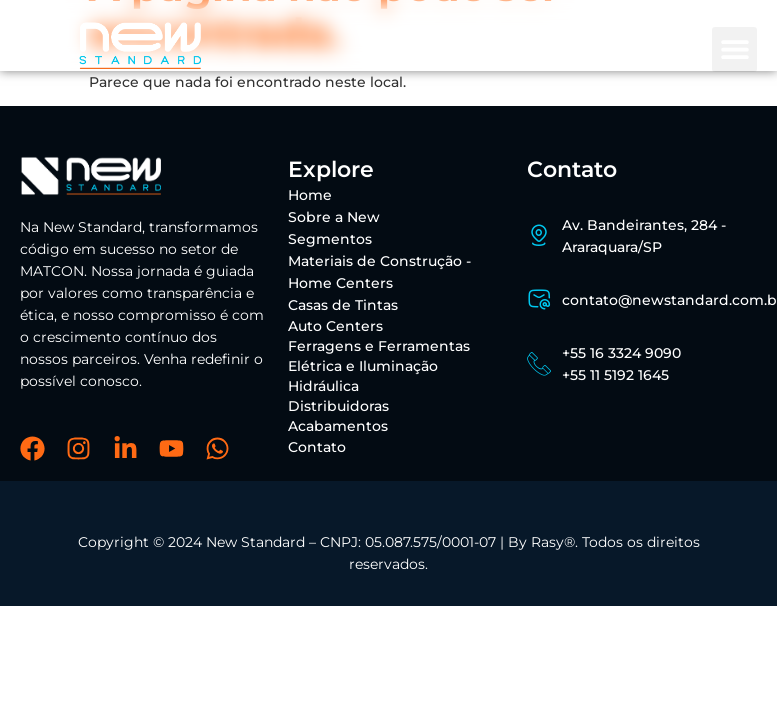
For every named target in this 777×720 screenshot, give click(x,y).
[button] (734, 49)
